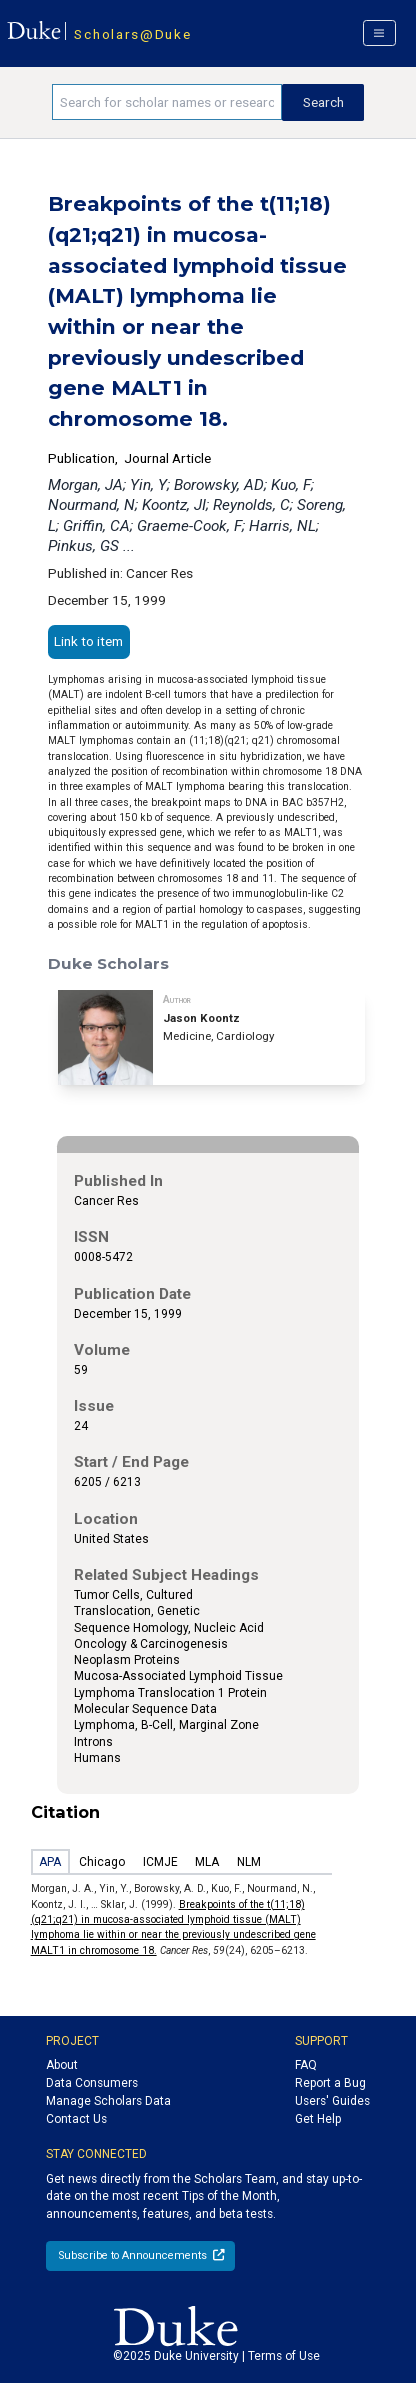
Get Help (318, 2119)
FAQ (306, 2065)
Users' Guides (332, 2101)
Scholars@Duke (132, 34)
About (62, 2065)
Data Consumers (92, 2083)
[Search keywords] (167, 102)
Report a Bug (330, 2083)
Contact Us (76, 2119)
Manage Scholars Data (108, 2101)
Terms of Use (284, 2356)
